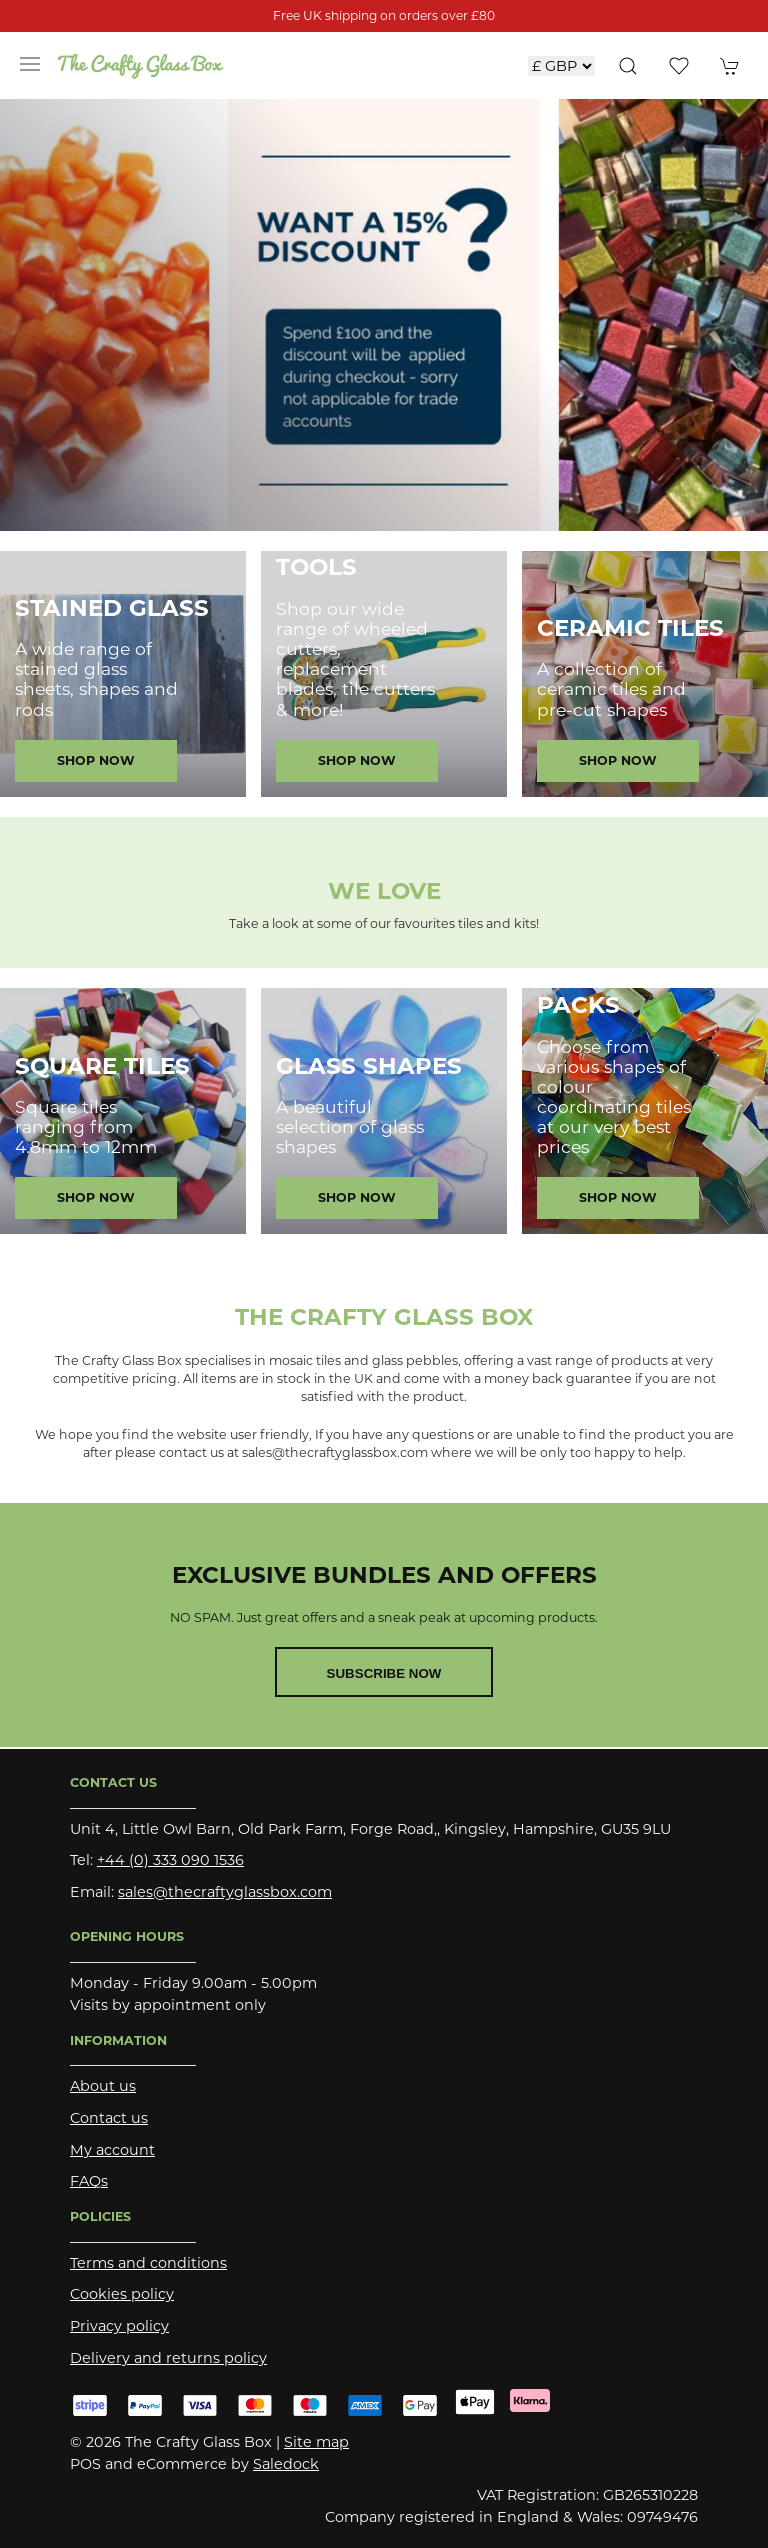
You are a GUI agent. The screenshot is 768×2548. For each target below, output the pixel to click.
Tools (316, 567)
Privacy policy (119, 2326)
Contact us (109, 2118)
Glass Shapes (369, 1066)
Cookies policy (122, 2294)
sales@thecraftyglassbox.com (225, 1892)
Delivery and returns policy (168, 2358)
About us (103, 2086)
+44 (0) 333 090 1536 (170, 1860)
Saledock (286, 2464)
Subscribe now (384, 1673)
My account (112, 2150)
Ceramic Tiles (630, 628)
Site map (316, 2442)
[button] (30, 64)
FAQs (89, 2181)
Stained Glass (112, 608)
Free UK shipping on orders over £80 (384, 15)
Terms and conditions (148, 2263)
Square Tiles (102, 1066)
